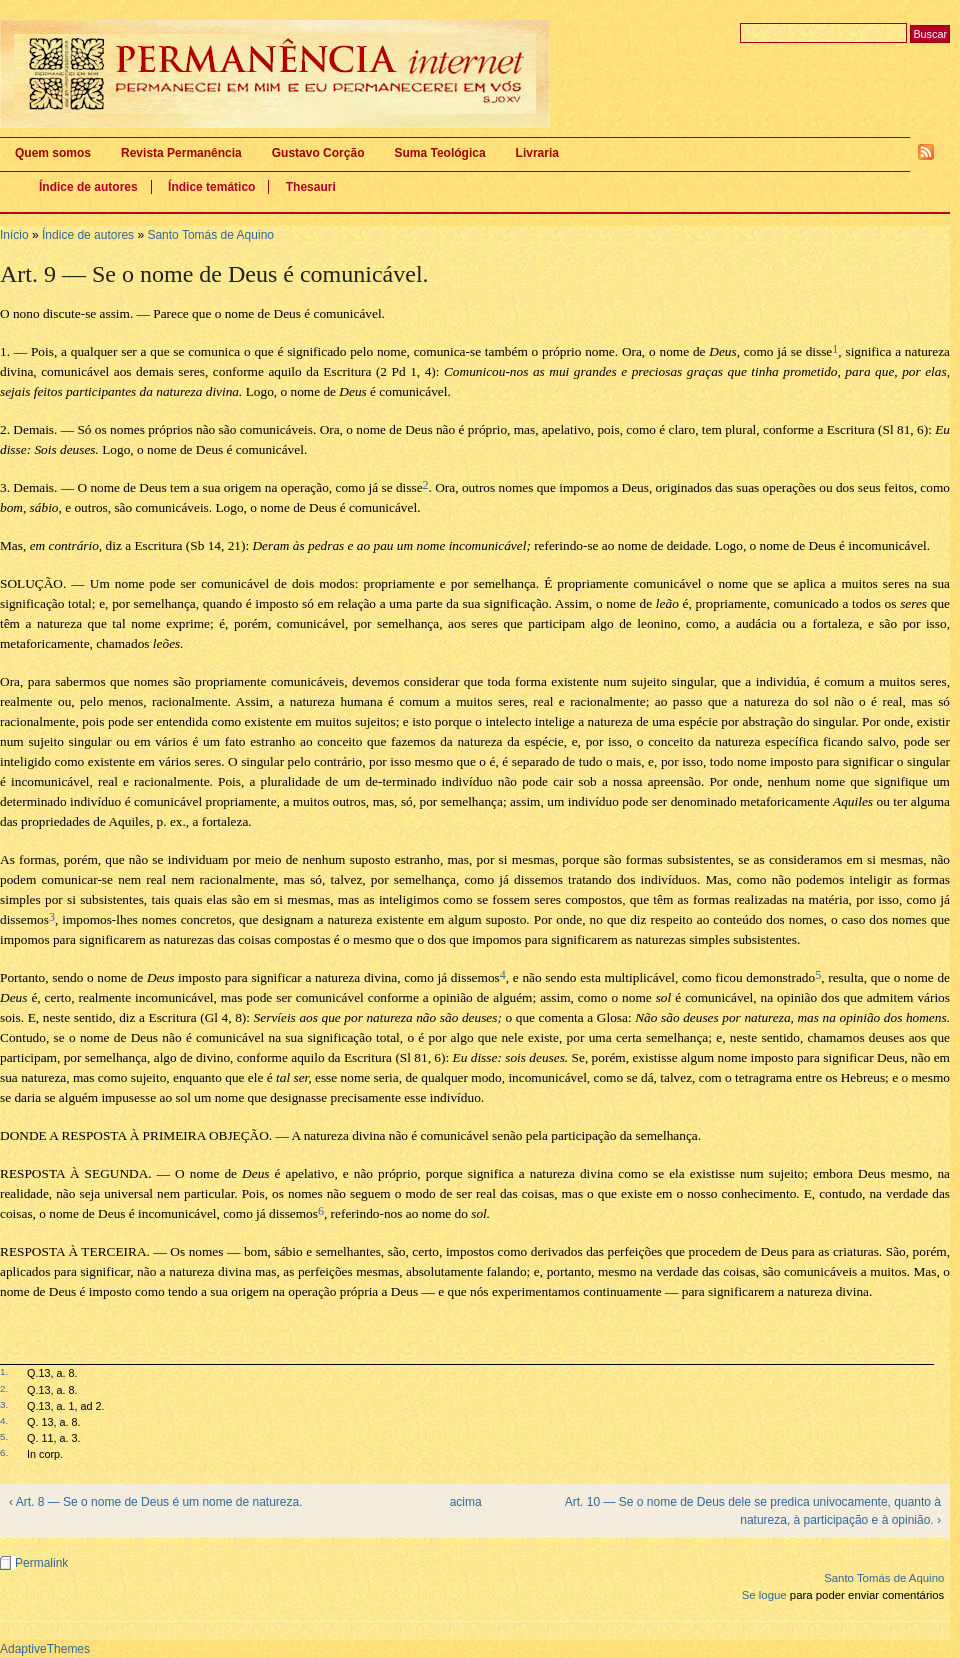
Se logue (764, 1595)
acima (466, 1502)
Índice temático (211, 187)
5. (4, 1436)
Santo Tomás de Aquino (210, 235)
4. (4, 1420)
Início (14, 235)
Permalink (41, 1563)
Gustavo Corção (318, 153)
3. (4, 1404)
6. (4, 1452)
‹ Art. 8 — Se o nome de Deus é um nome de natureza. (156, 1502)
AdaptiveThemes (45, 1649)
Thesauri (311, 187)
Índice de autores (88, 187)
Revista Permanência (181, 153)
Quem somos (53, 153)
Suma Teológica (439, 153)
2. (4, 1388)
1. (4, 1371)
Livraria (537, 153)
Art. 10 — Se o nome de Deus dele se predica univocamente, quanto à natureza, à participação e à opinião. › (753, 1511)
